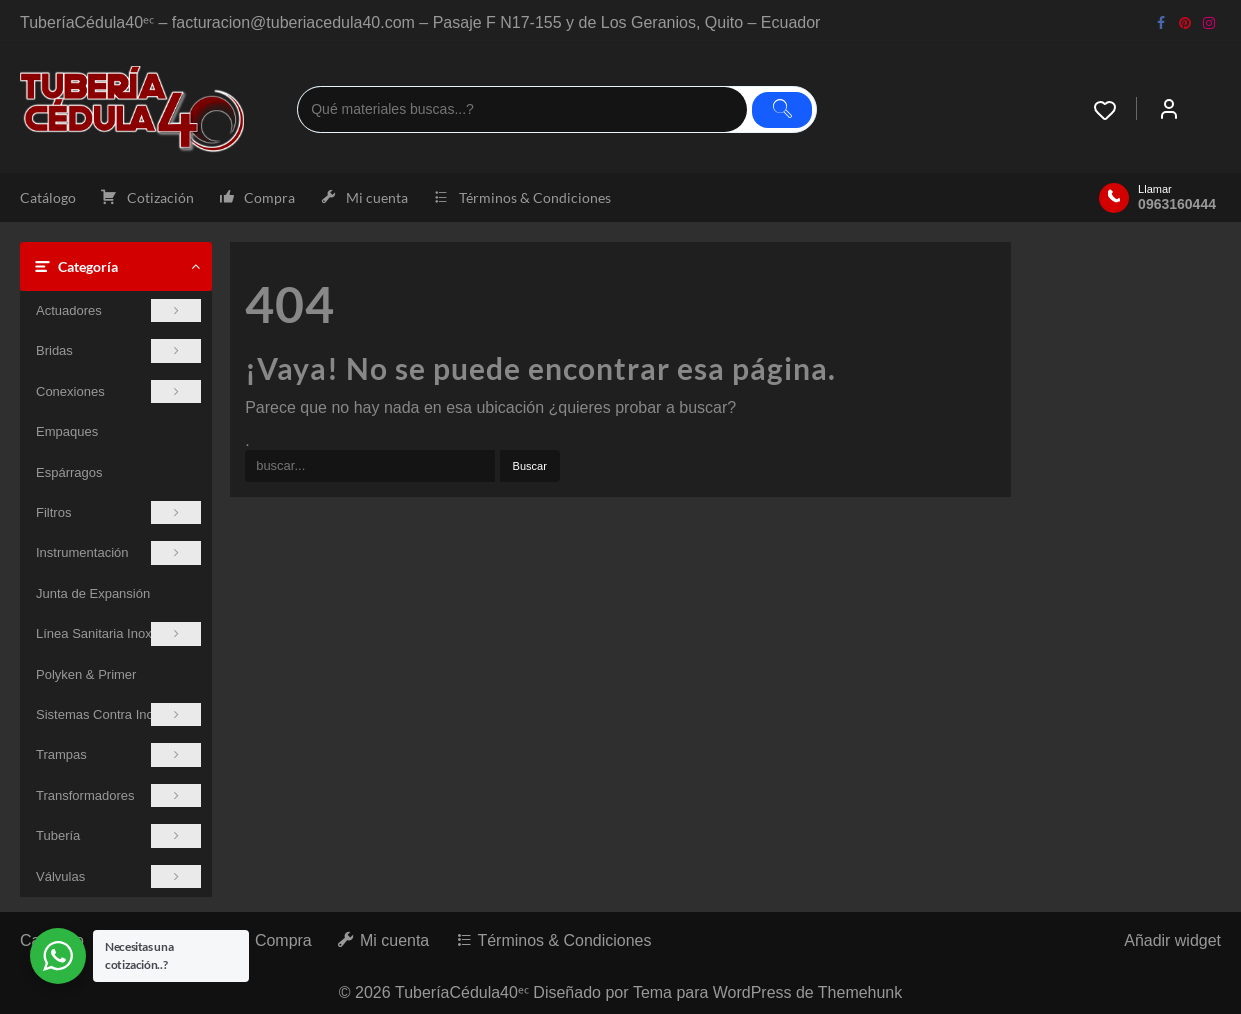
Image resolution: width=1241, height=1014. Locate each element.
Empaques (67, 431)
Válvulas (118, 876)
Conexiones (118, 391)
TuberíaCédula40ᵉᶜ (462, 991)
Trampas (118, 754)
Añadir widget (1172, 940)
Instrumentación (118, 552)
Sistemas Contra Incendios (118, 714)
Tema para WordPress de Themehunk (768, 991)
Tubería (118, 835)
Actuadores (118, 310)
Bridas (118, 350)
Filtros (118, 512)
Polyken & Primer (86, 674)
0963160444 (1177, 204)
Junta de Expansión (93, 593)
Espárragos (69, 472)
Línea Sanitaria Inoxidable (118, 633)
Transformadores (118, 795)
